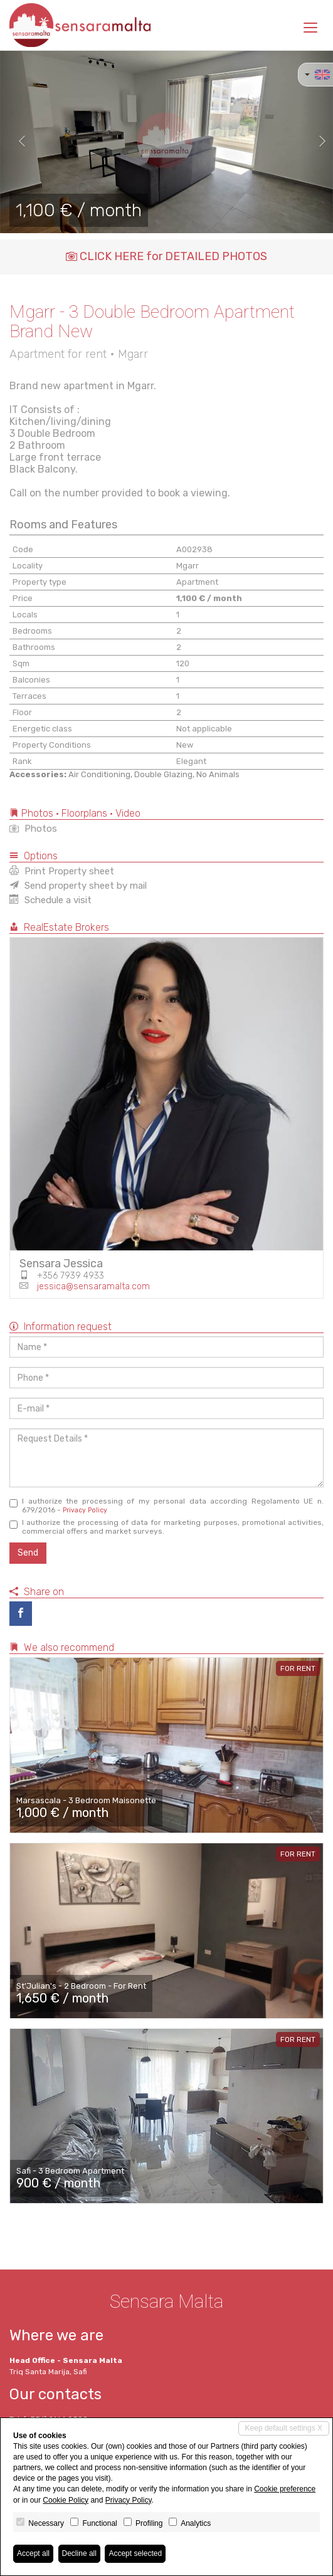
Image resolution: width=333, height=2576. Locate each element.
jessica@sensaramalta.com (93, 1286)
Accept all (33, 2553)
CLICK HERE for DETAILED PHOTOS (166, 256)
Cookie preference (284, 2488)
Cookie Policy (65, 2500)
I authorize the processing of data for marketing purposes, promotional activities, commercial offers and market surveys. (166, 1527)
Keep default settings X (283, 2428)
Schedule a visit (50, 900)
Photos (33, 828)
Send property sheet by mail (78, 885)
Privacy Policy (85, 1510)
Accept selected (135, 2553)
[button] (16, 141)
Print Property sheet (61, 871)
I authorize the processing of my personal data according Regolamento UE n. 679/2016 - (166, 1505)
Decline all (79, 2553)
